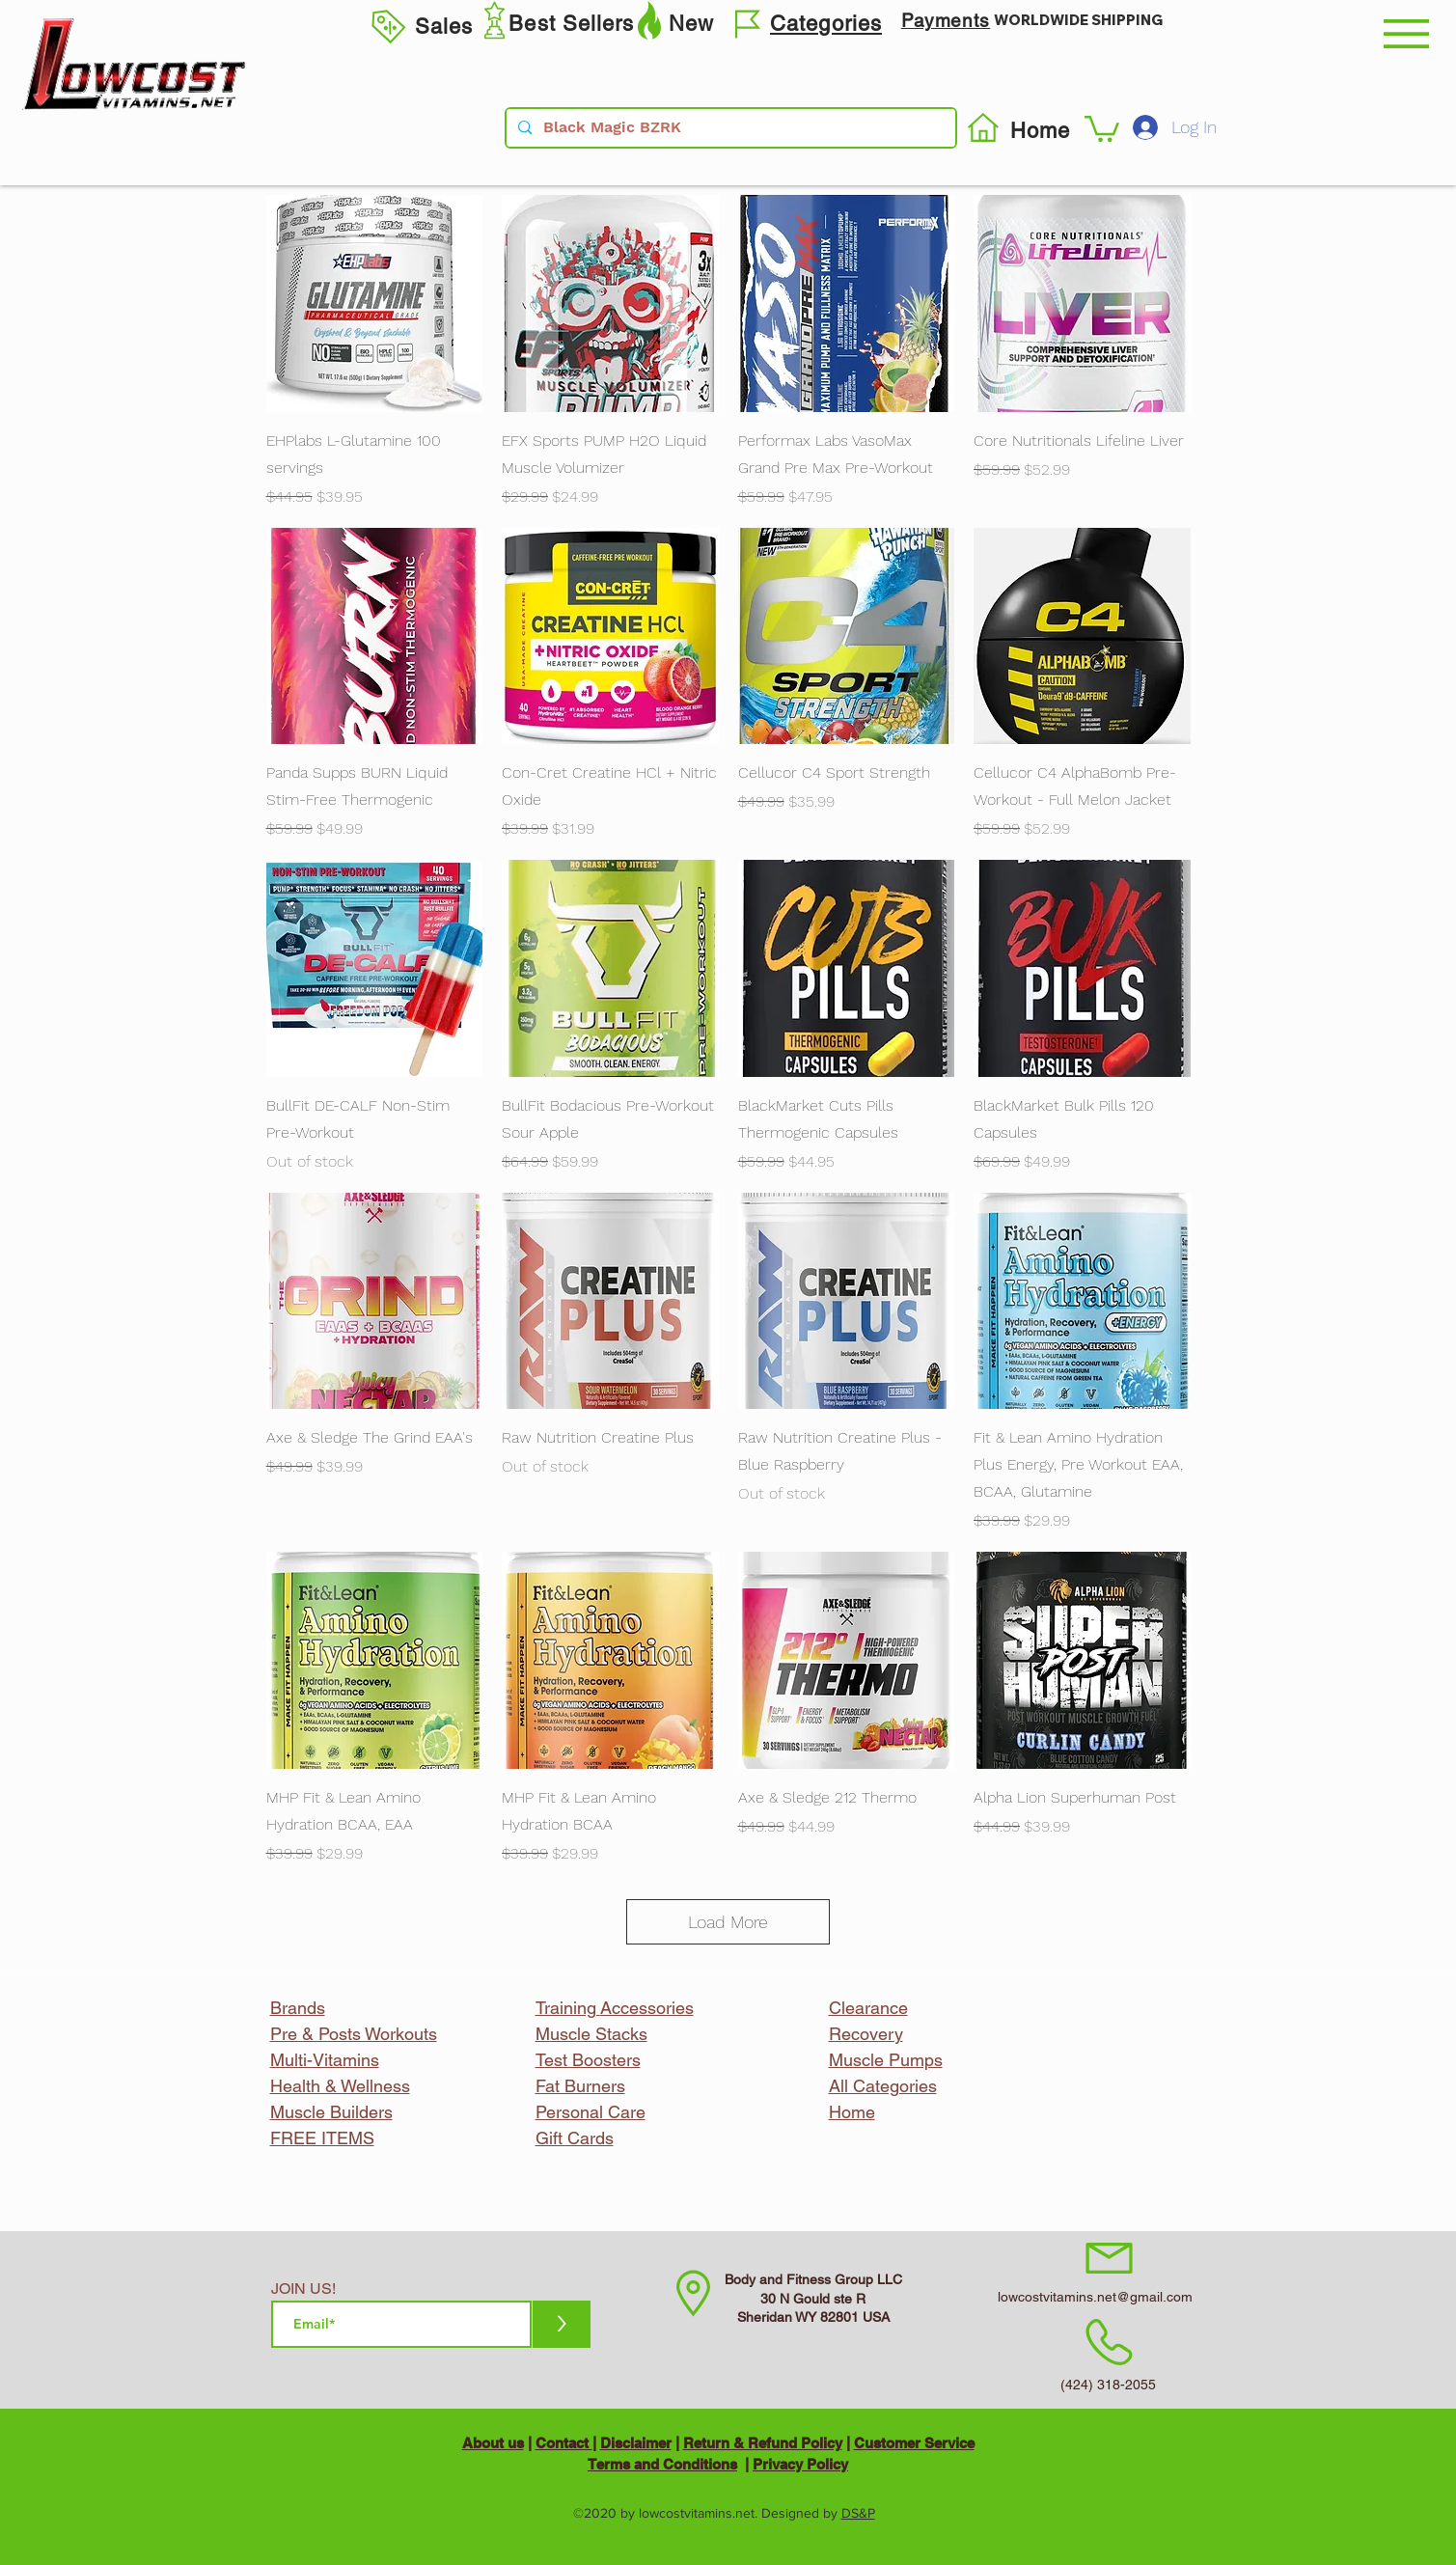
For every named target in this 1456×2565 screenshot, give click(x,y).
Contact (564, 2443)
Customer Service (914, 2443)
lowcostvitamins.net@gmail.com (1095, 2296)
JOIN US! (303, 2289)
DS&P (858, 2513)
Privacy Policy (800, 2464)
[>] (562, 2324)
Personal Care (591, 2112)
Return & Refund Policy (762, 2443)
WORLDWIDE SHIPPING (1078, 20)
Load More (728, 1922)
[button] (1406, 33)
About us (493, 2443)
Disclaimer (636, 2443)
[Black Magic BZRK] (729, 128)
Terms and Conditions (662, 2464)
